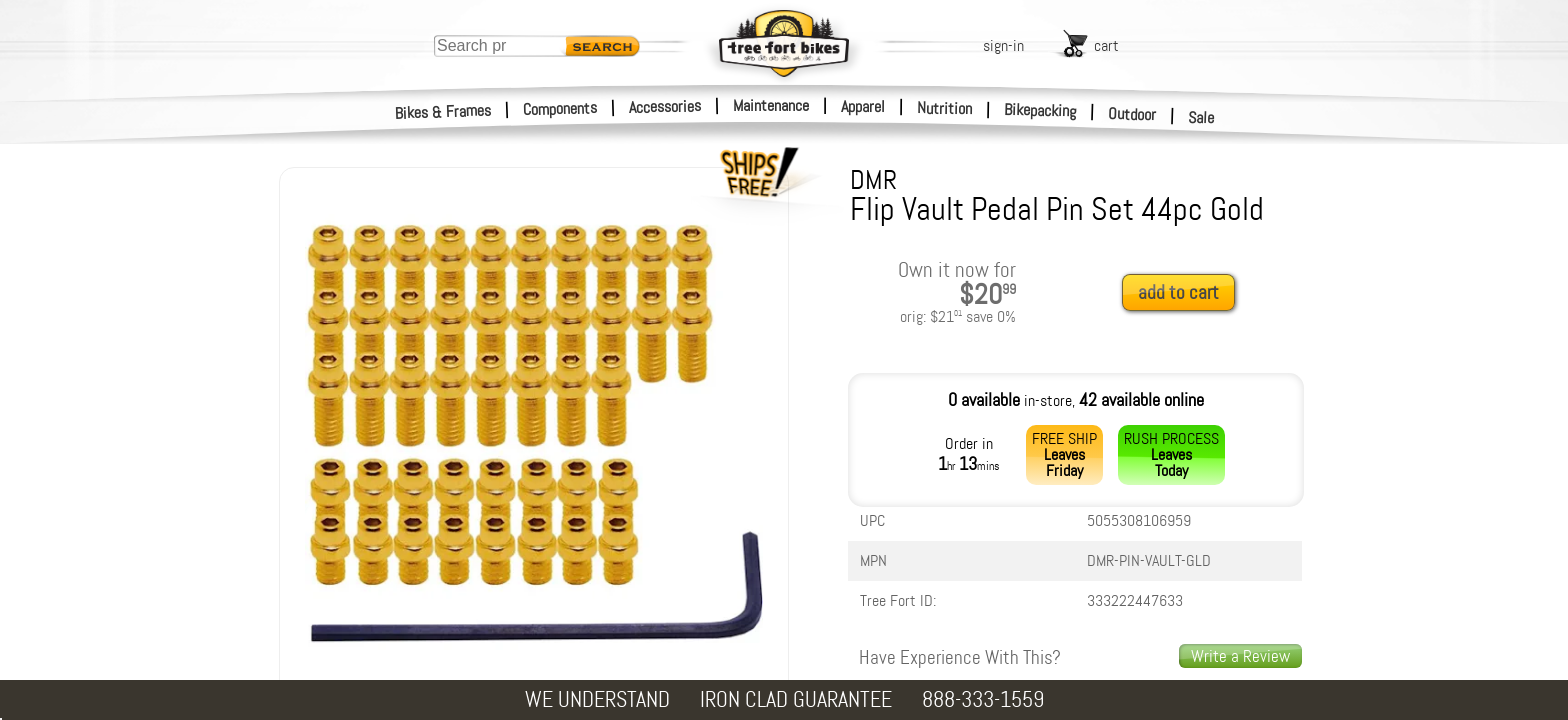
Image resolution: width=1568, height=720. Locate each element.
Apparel (863, 106)
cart (1106, 45)
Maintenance (771, 105)
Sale (1201, 118)
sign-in (1003, 45)
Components (560, 108)
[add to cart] (1184, 293)
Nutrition (944, 108)
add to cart (1178, 292)
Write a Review (1240, 656)
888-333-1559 (983, 699)
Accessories (665, 106)
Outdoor (1132, 114)
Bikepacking (1040, 110)
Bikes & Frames (443, 112)
